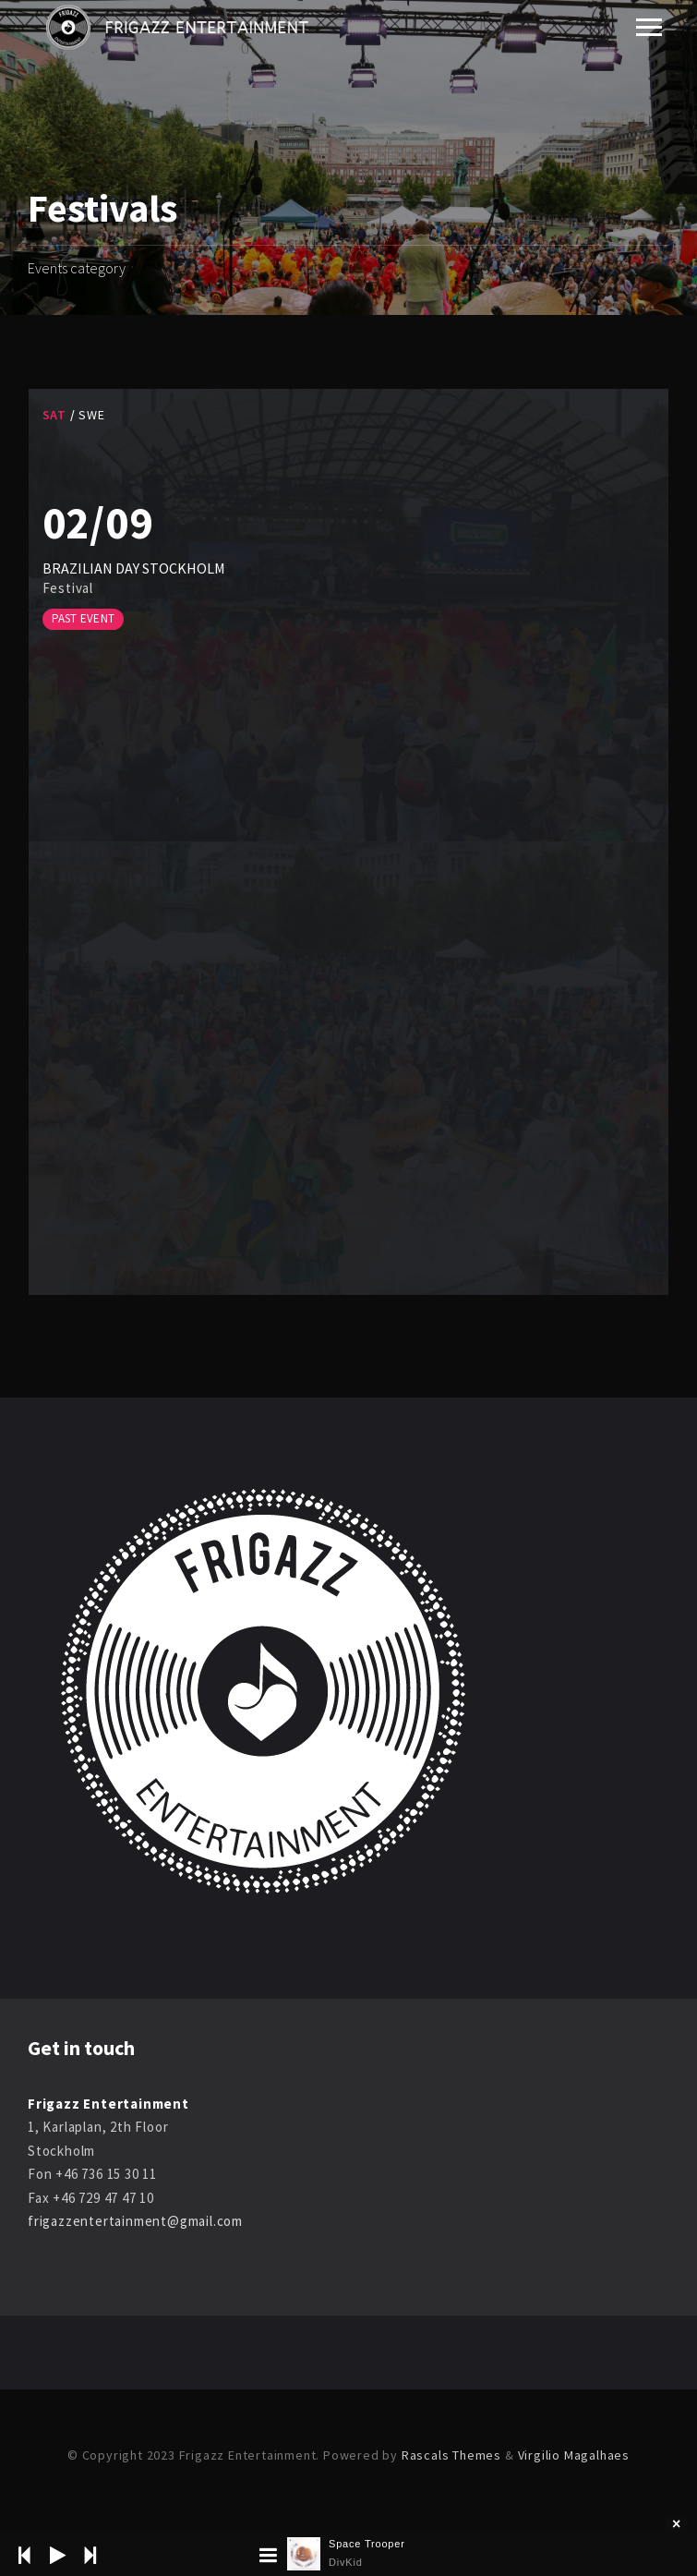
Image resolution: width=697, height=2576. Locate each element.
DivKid (346, 2562)
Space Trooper (367, 2543)
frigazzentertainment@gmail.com (135, 2221)
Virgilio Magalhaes (574, 2455)
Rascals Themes (451, 2455)
